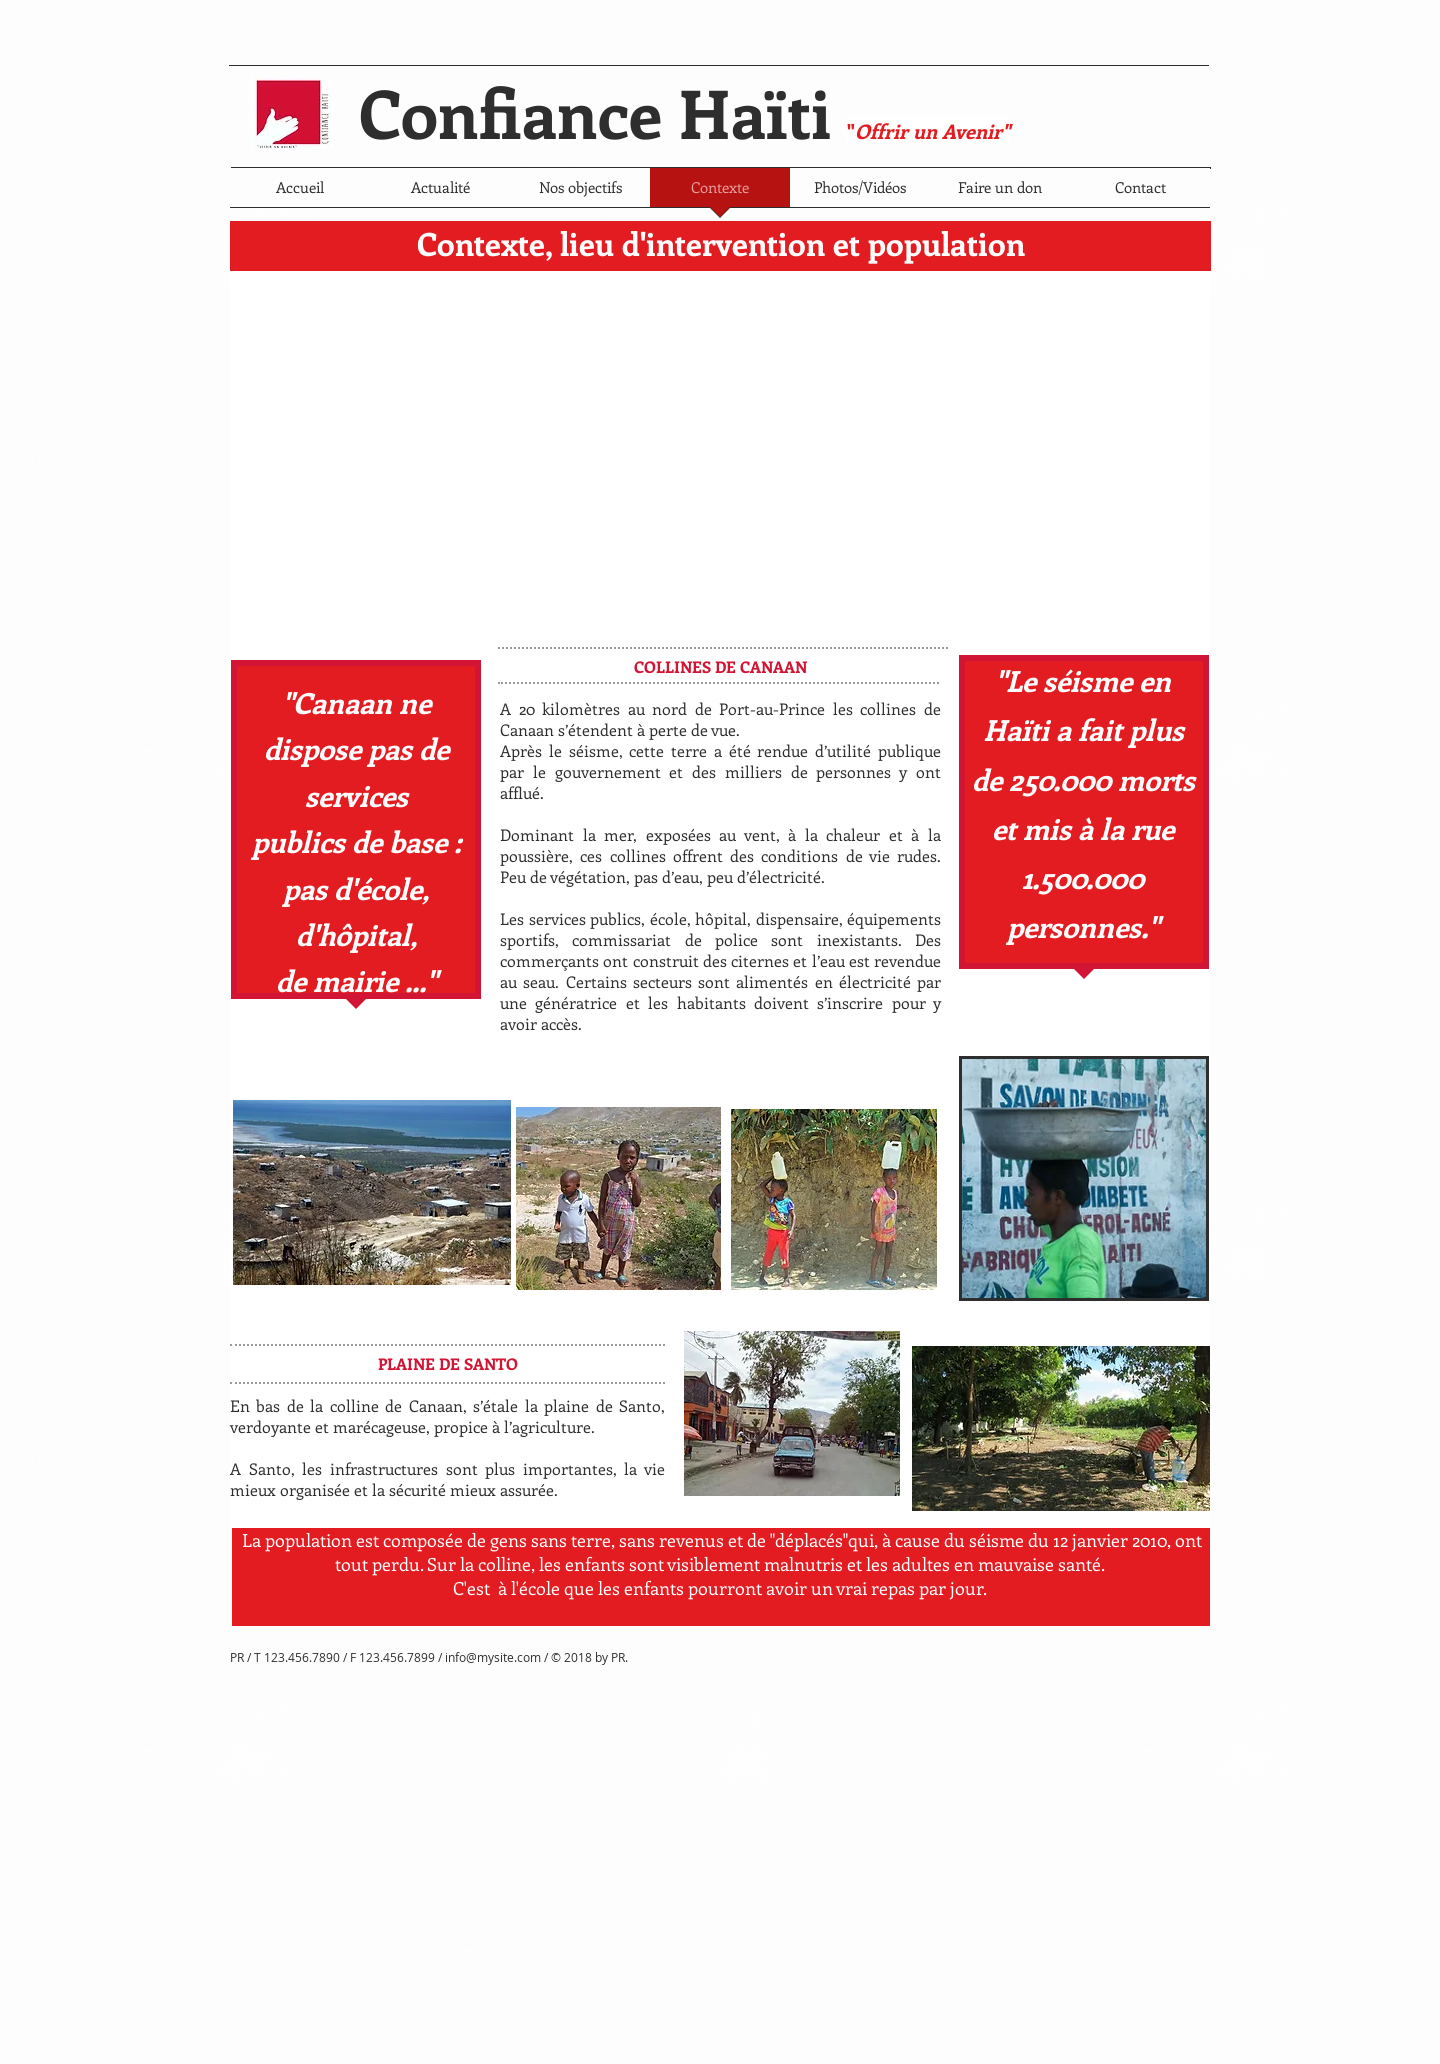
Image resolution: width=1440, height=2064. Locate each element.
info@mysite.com (493, 1657)
